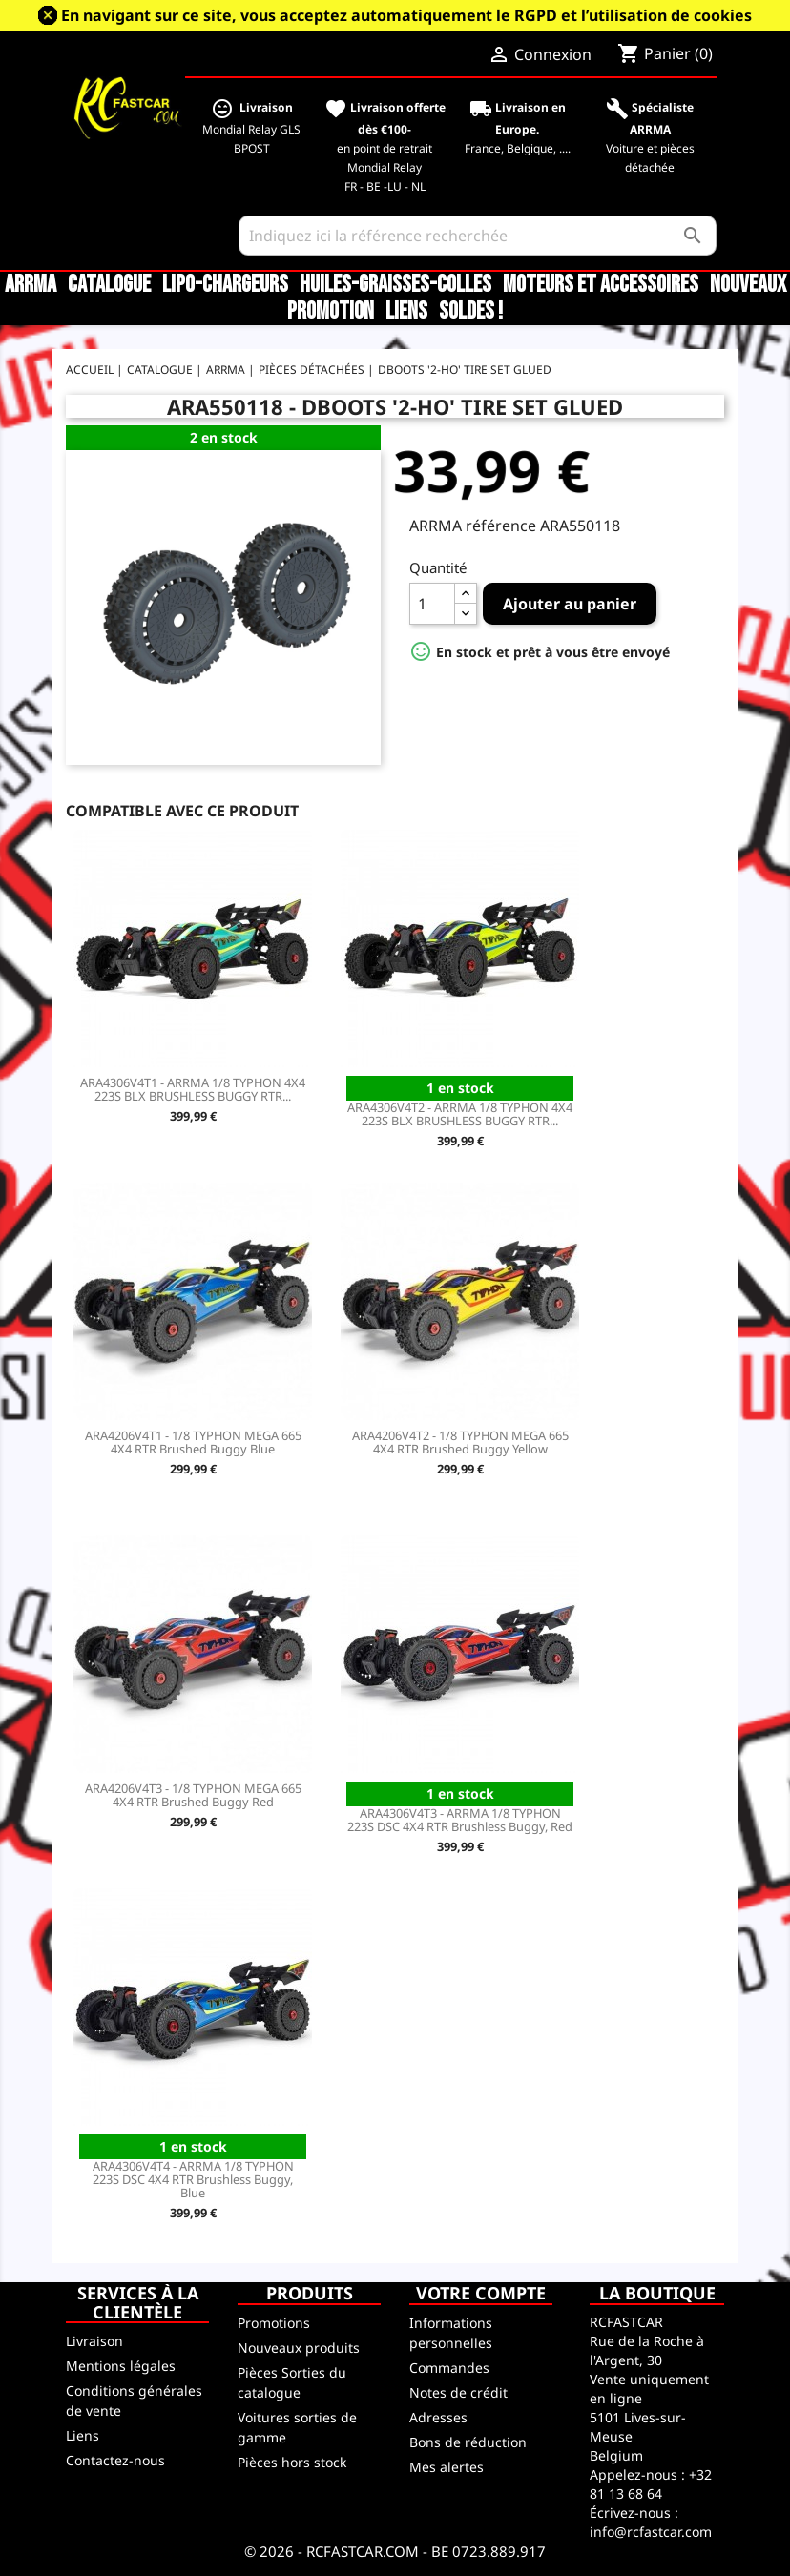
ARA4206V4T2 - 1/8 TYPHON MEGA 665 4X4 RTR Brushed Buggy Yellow (460, 1442)
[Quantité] (432, 604)
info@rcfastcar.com (651, 2532)
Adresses (438, 2417)
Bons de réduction (468, 2442)
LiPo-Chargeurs (225, 285)
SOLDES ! (471, 312)
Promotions (274, 2323)
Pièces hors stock (292, 2462)
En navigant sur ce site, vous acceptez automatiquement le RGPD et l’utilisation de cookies (406, 15)
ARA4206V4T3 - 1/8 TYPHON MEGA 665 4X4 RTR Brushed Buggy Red (193, 1795)
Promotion (330, 312)
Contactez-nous (115, 2460)
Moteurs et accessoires (600, 285)
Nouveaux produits (299, 2348)
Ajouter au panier (569, 603)
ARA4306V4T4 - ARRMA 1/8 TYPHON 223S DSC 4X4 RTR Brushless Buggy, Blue (193, 2179)
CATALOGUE (109, 285)
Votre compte (481, 2292)
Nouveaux (748, 285)
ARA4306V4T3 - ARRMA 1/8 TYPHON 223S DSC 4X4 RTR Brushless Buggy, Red (459, 1819)
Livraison (94, 2341)
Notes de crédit (458, 2392)
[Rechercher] (478, 236)
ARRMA (30, 285)
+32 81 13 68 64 (651, 2484)
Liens (406, 312)
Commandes (449, 2368)
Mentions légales (121, 2366)
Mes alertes (446, 2467)
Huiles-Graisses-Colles (395, 285)
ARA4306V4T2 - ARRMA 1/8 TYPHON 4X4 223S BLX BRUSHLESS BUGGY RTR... (459, 1114)
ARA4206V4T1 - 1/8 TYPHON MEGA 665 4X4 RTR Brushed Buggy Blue (193, 1442)
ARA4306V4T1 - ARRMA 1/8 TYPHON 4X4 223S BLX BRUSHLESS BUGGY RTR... (192, 1089)
